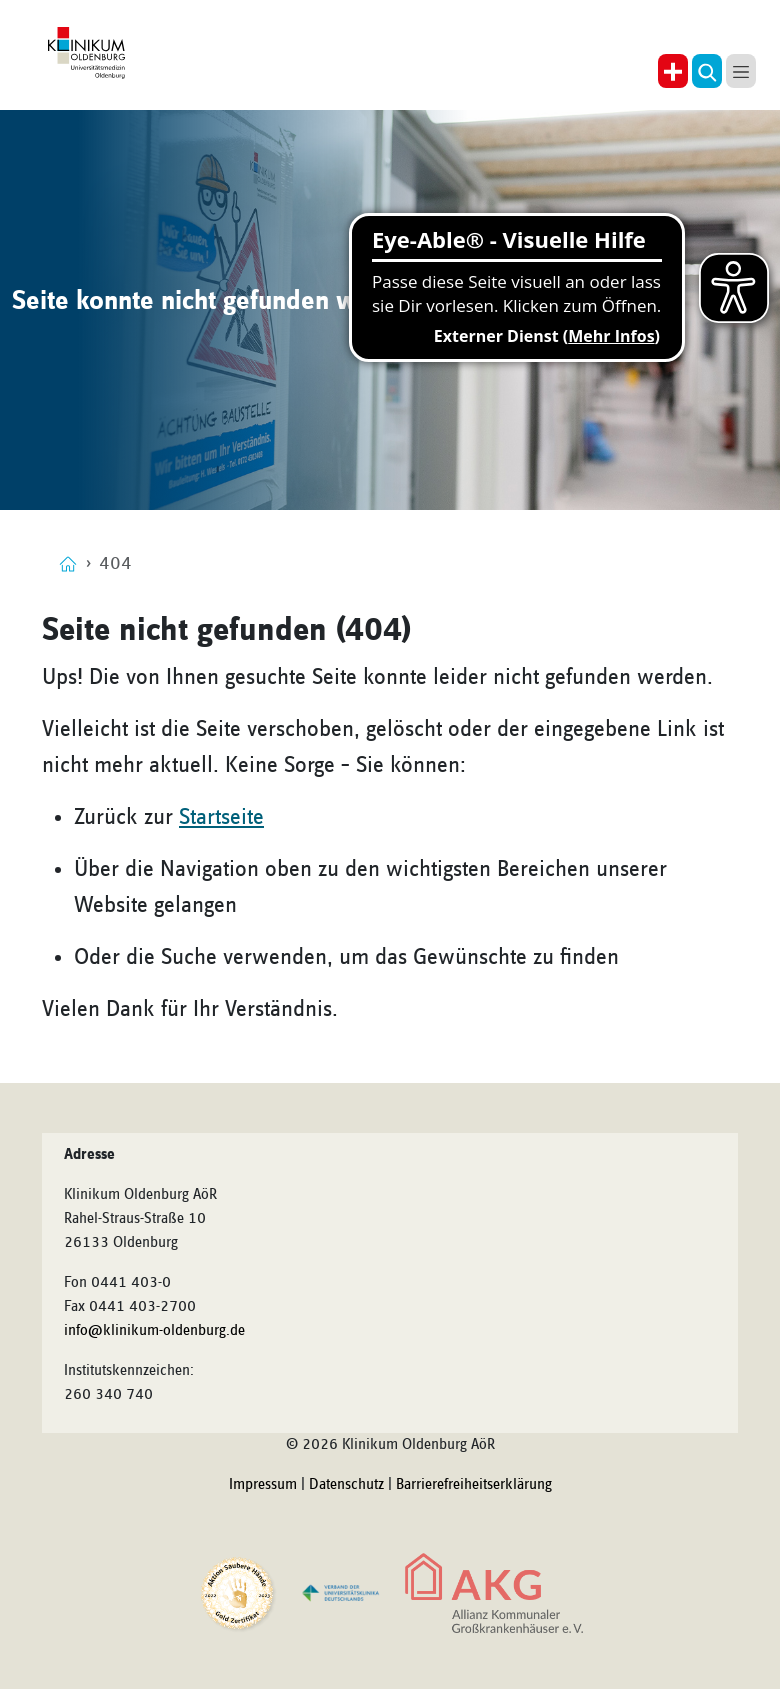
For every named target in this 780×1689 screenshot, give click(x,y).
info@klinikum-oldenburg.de (154, 1331)
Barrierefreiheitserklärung (474, 1485)
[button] (707, 71)
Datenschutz (346, 1485)
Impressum (263, 1485)
